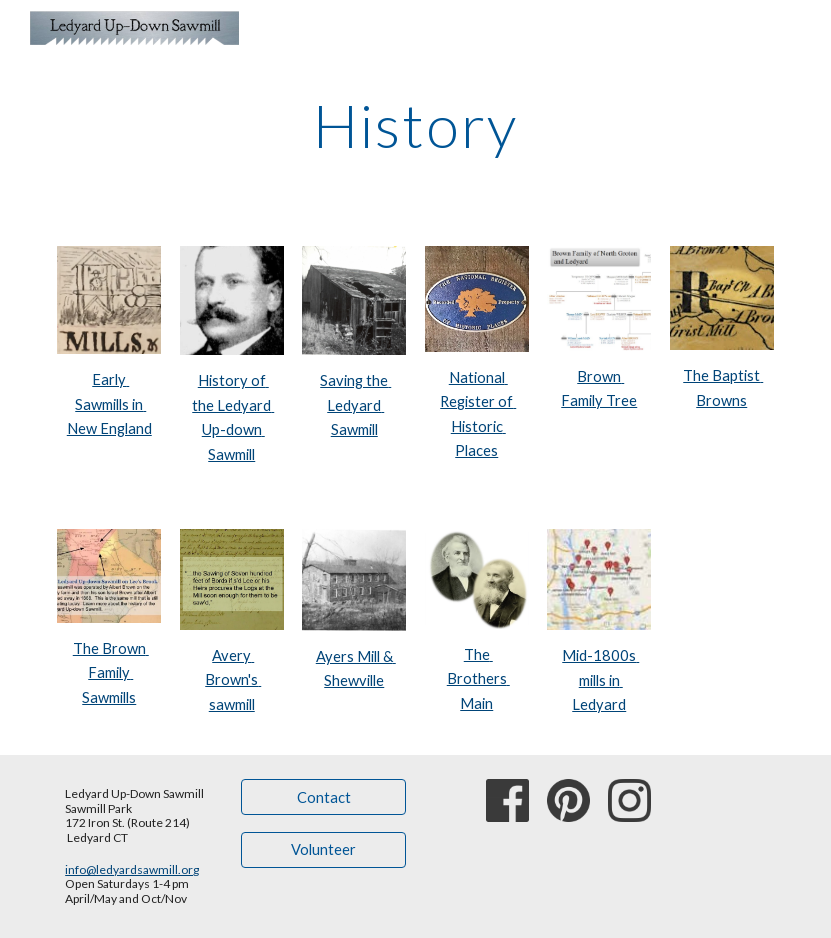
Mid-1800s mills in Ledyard (600, 680)
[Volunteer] (323, 850)
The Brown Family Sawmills (111, 673)
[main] (416, 125)
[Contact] (323, 797)
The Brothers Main (478, 679)
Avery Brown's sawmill (233, 680)
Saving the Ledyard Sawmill (355, 405)
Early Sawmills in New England (109, 404)
